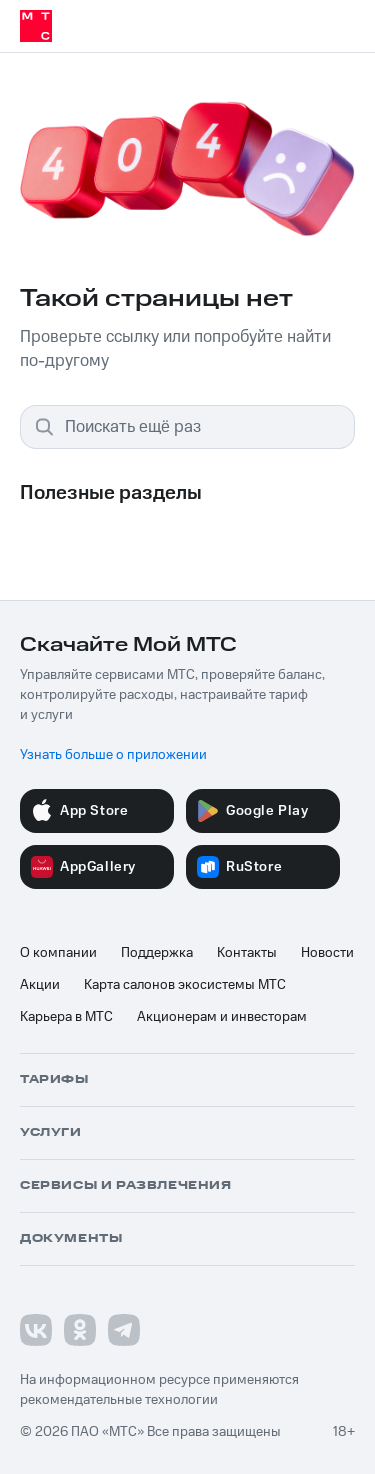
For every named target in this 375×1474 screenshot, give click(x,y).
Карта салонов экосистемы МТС (185, 985)
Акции (40, 985)
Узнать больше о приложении (113, 755)
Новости (327, 953)
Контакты (247, 953)
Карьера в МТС (66, 1017)
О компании (58, 953)
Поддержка (157, 953)
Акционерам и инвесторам (222, 1017)
